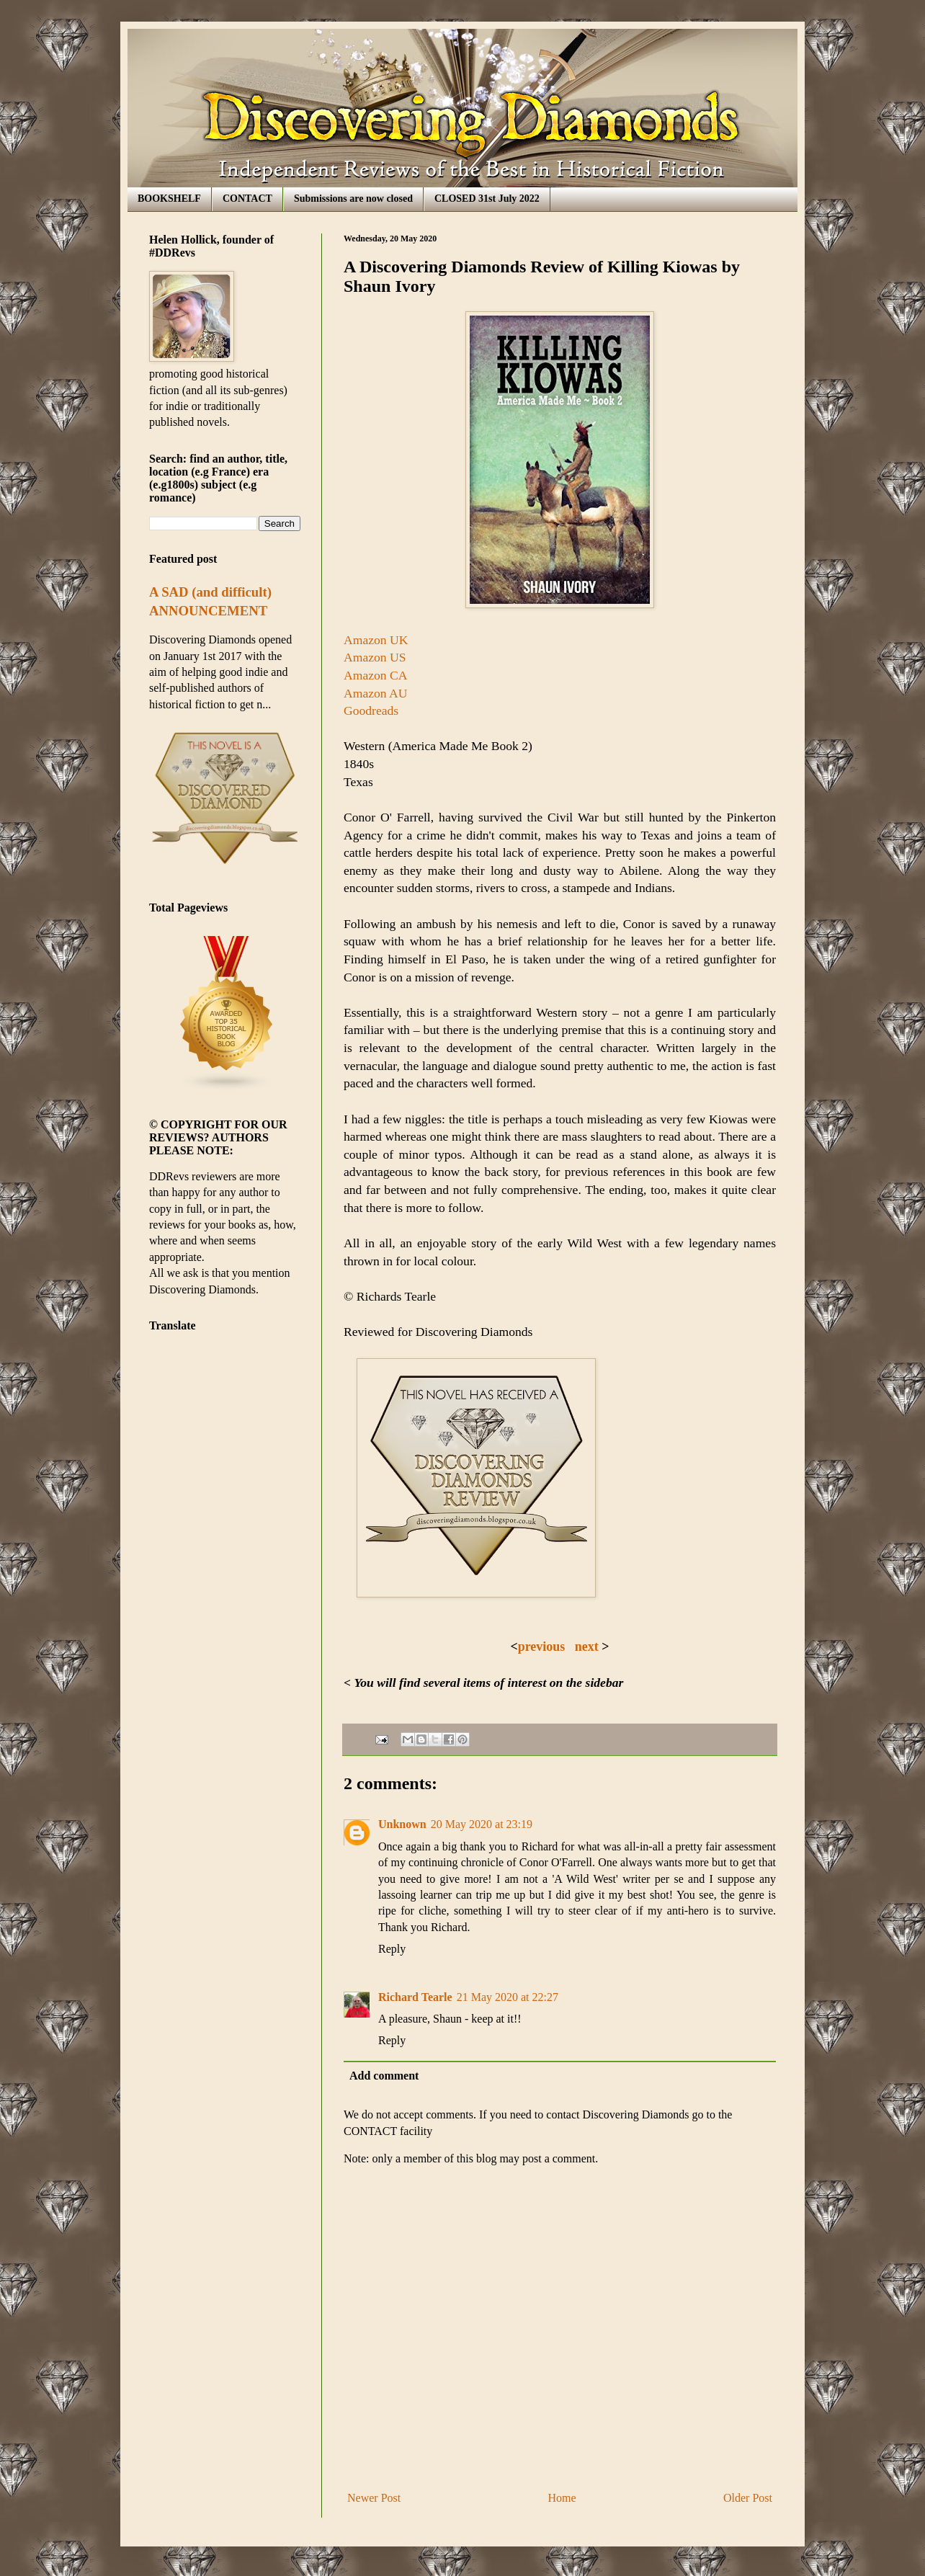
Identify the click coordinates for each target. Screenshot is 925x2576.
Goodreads (371, 710)
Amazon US (375, 657)
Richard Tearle (415, 1997)
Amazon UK (376, 640)
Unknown (402, 1824)
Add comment (384, 2075)
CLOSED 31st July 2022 (487, 198)
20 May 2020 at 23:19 (481, 1824)
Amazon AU (375, 693)
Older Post (747, 2498)
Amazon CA (375, 675)
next (588, 1646)
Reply (392, 1949)
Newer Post (374, 2498)
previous (542, 1646)
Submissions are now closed (353, 198)
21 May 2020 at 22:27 (507, 1997)
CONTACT (247, 198)
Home (562, 2498)
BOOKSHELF (169, 198)
